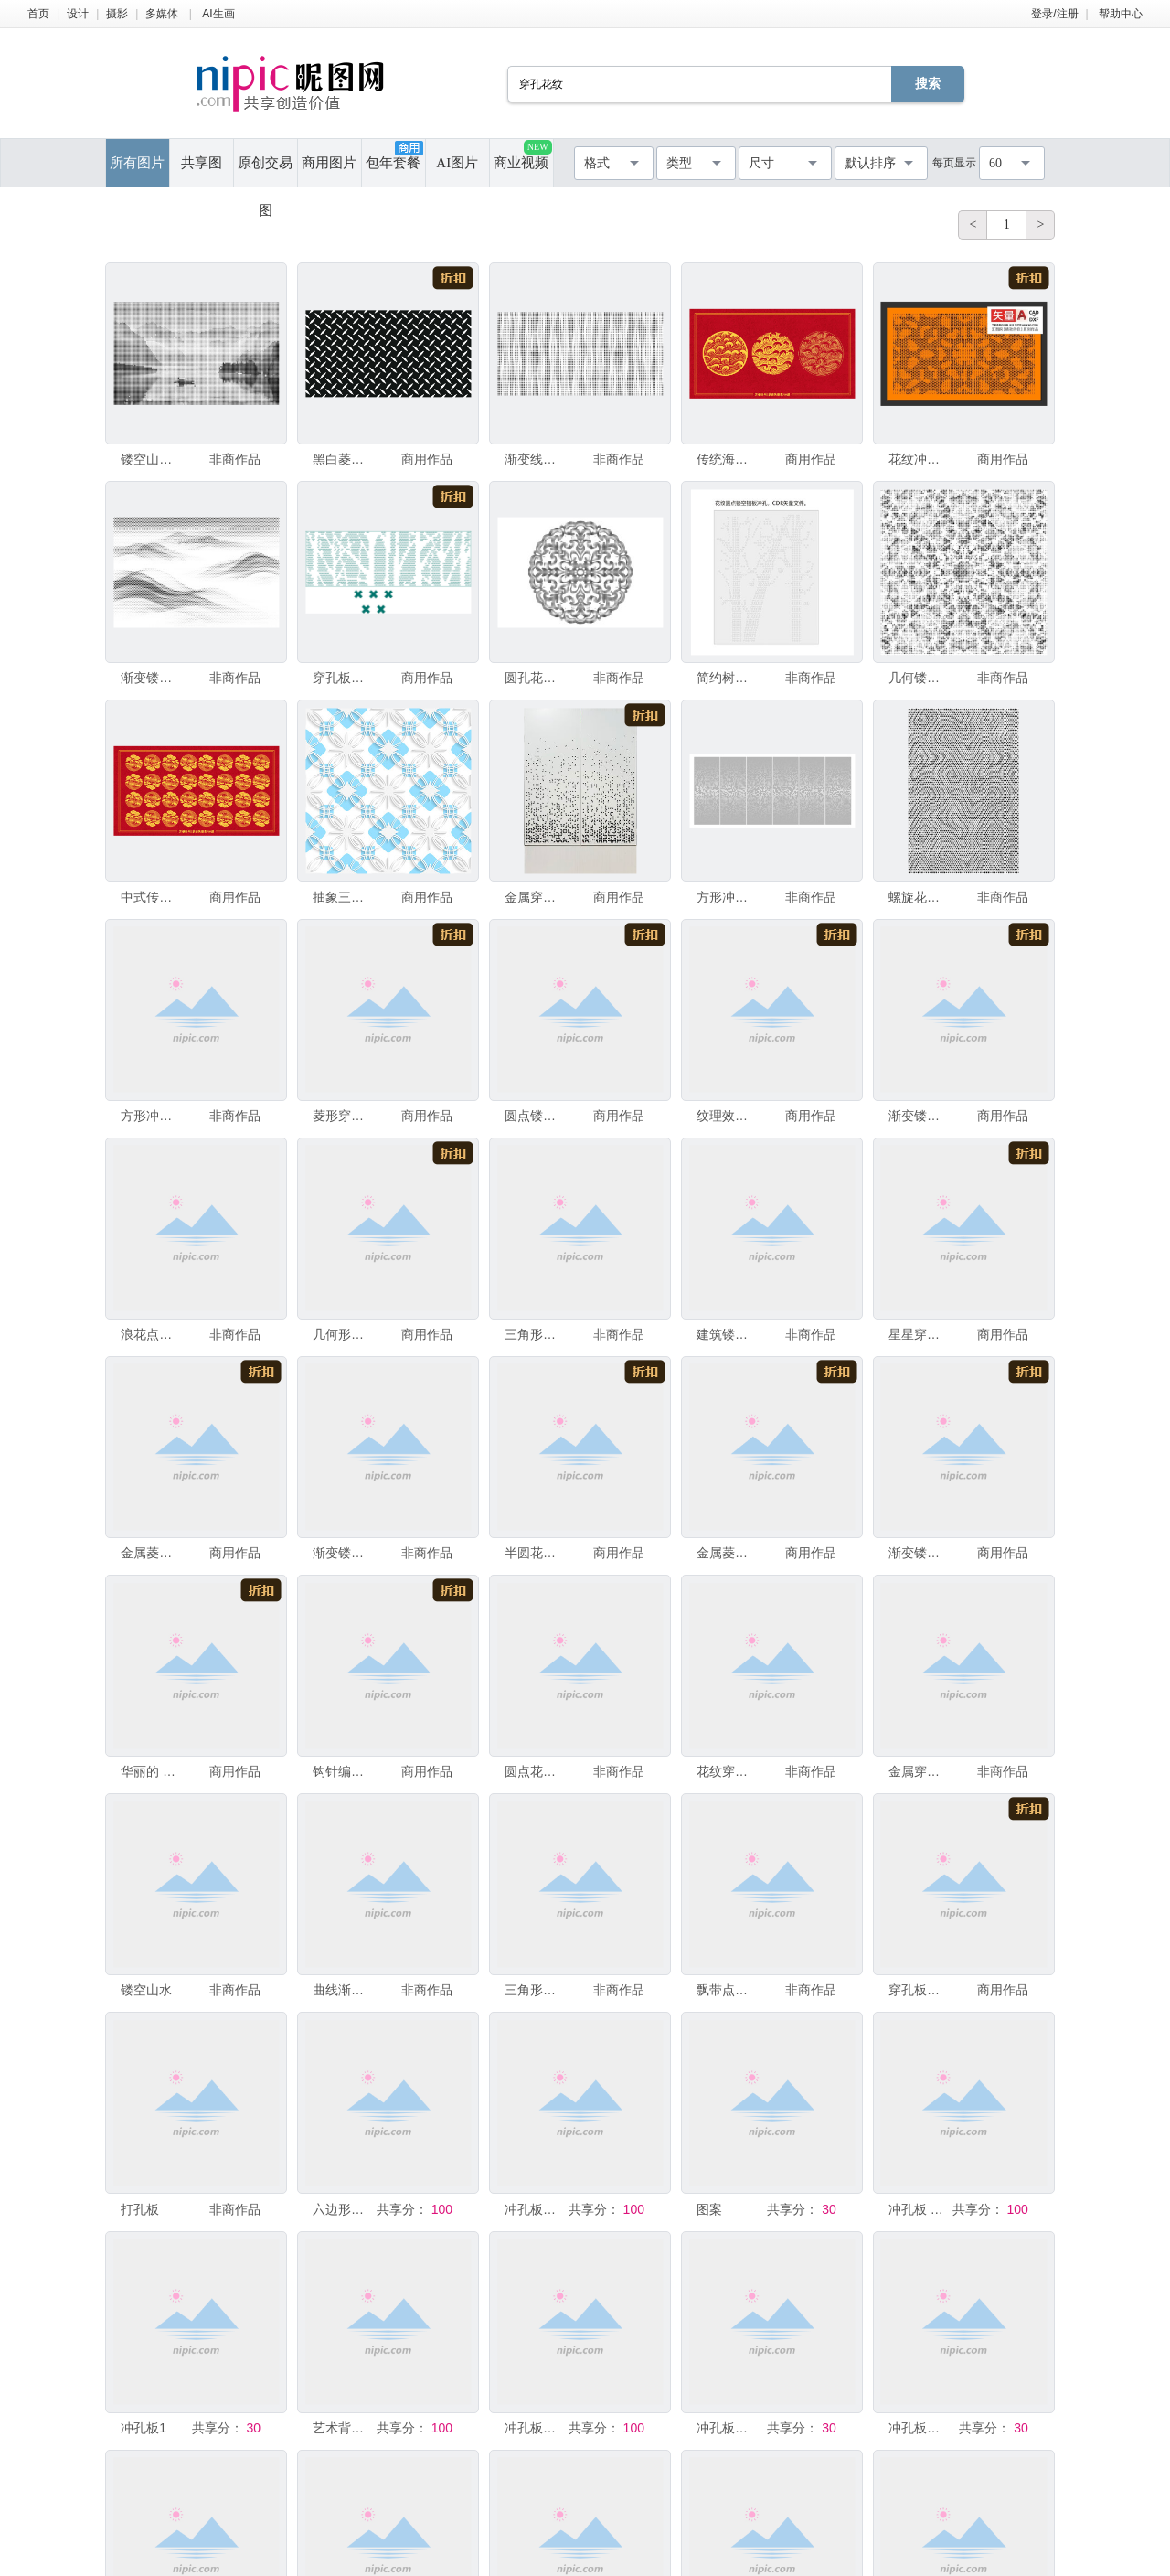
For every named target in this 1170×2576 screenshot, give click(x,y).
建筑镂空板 (727, 1334)
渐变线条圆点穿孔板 (535, 459)
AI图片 (457, 162)
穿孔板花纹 (343, 677)
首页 (38, 13)
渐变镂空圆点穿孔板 (151, 677)
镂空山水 (146, 1990)
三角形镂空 (535, 1990)
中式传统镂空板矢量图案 (151, 897)
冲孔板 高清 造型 (918, 2209)
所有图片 (137, 162)
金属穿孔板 (918, 1771)
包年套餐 (394, 155)
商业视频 (522, 155)
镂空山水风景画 (151, 459)
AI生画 (218, 13)
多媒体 (161, 13)
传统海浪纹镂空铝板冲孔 (727, 459)
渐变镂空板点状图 (918, 1115)
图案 (709, 2209)
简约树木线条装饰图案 (727, 677)
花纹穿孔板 (727, 1771)
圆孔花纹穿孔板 (535, 677)
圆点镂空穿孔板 (535, 1115)
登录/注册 (1054, 13)
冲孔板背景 (918, 2428)
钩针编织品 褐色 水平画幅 (343, 1771)
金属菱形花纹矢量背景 (151, 1552)
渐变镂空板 (918, 1552)
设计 (78, 13)
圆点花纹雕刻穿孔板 (535, 1771)
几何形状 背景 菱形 (343, 1334)
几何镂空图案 (918, 677)
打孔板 (140, 2209)
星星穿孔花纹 (918, 1334)
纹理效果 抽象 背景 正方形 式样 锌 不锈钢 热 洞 (727, 1115)
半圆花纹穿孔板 (535, 1552)
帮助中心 (1121, 13)
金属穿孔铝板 (535, 897)
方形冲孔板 (727, 897)
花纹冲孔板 (918, 459)
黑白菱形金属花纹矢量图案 (343, 459)
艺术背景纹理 (343, 2428)
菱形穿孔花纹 (343, 1115)
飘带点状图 (727, 1990)
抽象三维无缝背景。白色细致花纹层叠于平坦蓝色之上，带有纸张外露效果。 (343, 897)
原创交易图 (265, 171)
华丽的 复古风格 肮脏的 (151, 1771)
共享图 (201, 162)
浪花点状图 (151, 1334)
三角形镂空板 (535, 1334)
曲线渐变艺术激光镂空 (343, 1990)
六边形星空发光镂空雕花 (343, 2209)
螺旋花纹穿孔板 (918, 897)
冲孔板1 (143, 2428)
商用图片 (329, 162)
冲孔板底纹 (535, 2209)
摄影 (117, 13)
